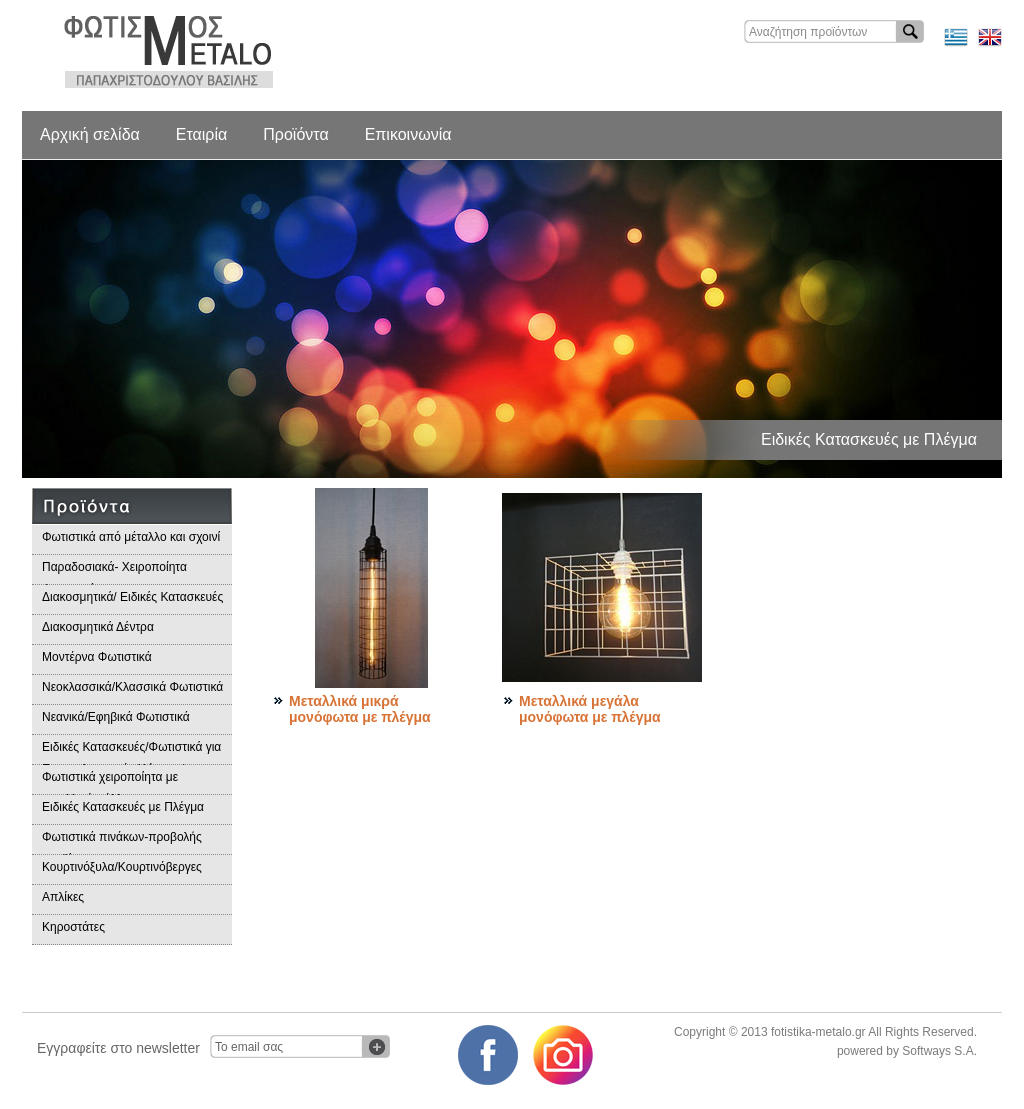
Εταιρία (201, 134)
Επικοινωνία (408, 134)
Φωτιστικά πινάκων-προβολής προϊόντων (122, 842)
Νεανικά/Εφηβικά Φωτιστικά (116, 717)
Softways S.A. (939, 1051)
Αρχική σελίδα (90, 134)
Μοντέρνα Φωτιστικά (97, 657)
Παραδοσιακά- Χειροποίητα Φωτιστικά (114, 572)
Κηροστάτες (73, 927)
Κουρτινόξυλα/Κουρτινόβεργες (122, 867)
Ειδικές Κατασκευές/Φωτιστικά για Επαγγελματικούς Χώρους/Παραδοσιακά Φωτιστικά (131, 752)
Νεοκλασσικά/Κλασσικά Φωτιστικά (132, 687)
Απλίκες (63, 897)
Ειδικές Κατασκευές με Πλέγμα (123, 807)
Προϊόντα (295, 134)
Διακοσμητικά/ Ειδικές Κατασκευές (132, 597)
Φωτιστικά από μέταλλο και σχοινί (131, 537)
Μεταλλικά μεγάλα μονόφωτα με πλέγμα (590, 709)
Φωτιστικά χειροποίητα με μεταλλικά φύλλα (110, 782)
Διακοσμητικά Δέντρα (98, 627)
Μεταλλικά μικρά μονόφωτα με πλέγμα (360, 709)
